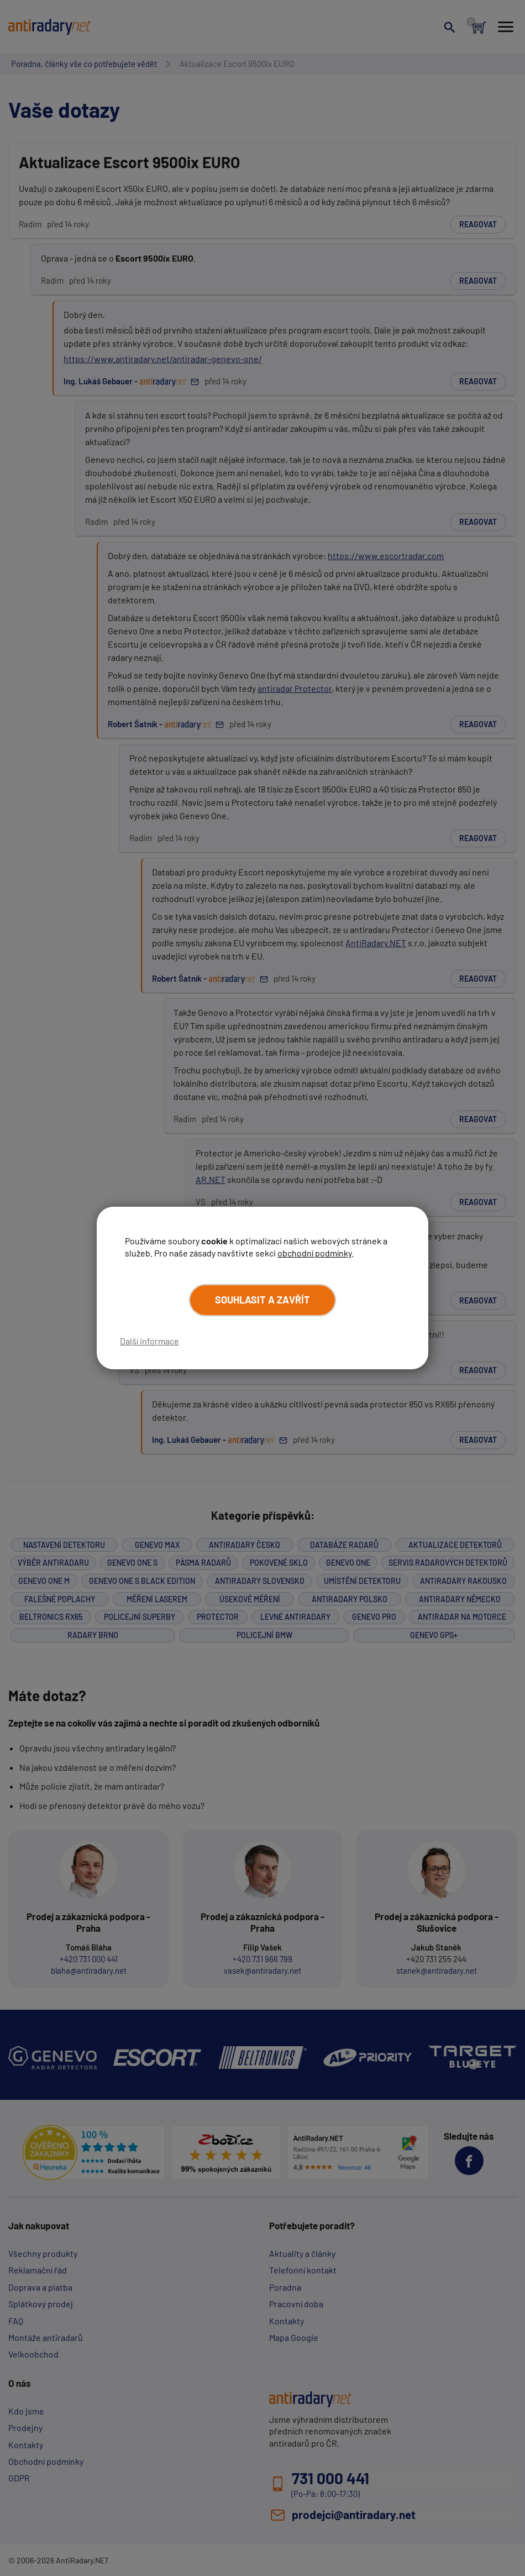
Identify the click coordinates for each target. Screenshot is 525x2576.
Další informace (149, 1341)
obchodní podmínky (314, 1253)
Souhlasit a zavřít (262, 1300)
